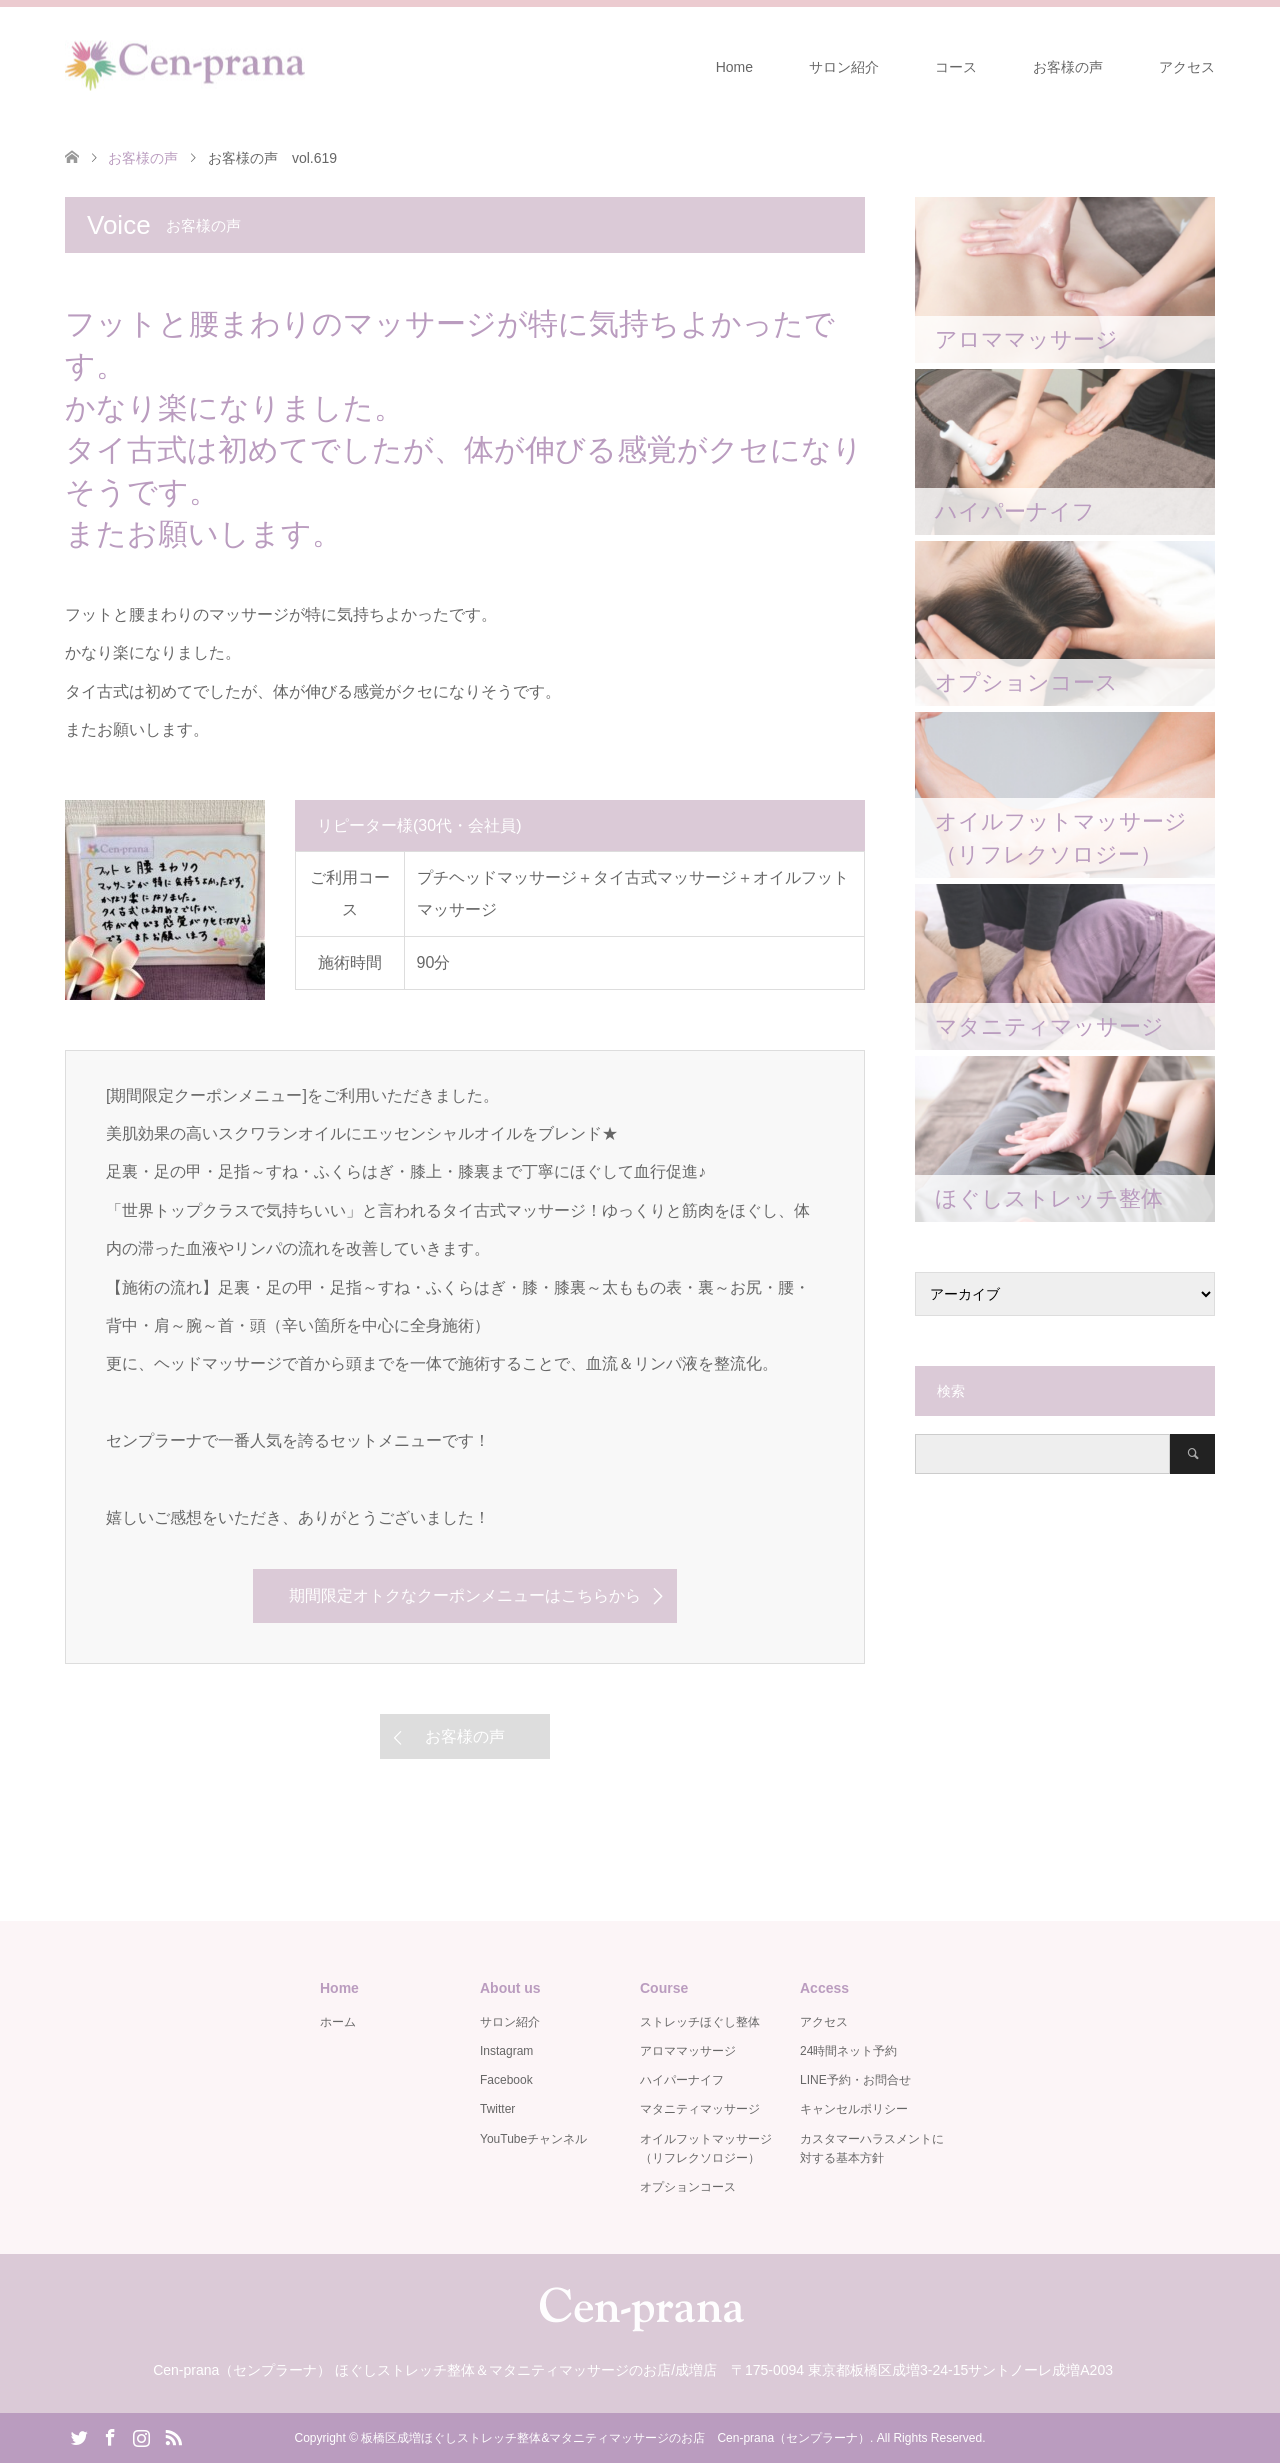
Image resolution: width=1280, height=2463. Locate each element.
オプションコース (688, 2187)
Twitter (497, 2109)
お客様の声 (1068, 67)
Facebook (506, 2080)
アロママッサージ (688, 2051)
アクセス (1187, 67)
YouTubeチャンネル (533, 2139)
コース (956, 67)
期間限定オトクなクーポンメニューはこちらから (465, 1595)
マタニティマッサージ (700, 2109)
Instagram (506, 2051)
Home (734, 67)
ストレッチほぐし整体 (700, 2022)
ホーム (338, 2022)
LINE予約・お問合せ (855, 2080)
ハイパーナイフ (682, 2080)
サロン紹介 (844, 67)
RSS (173, 2436)
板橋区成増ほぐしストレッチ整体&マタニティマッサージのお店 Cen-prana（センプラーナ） (615, 2438)
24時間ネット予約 (848, 2051)
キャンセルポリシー (854, 2109)
